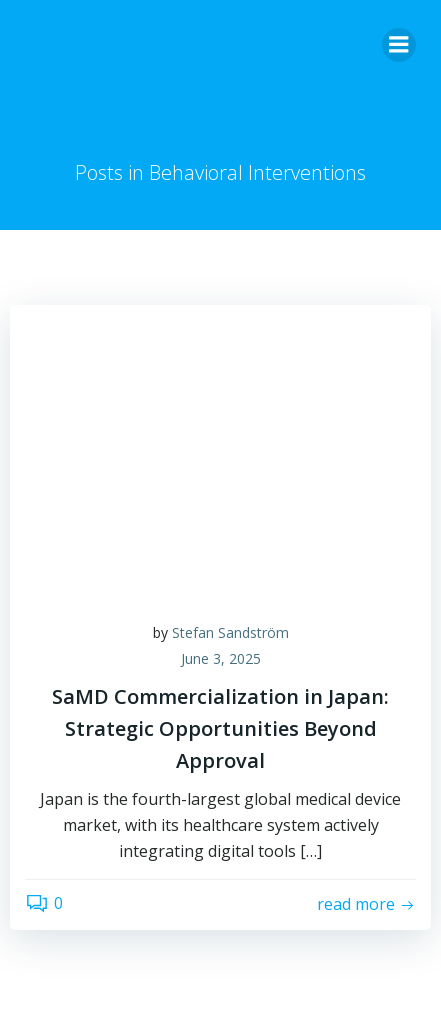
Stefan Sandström (230, 632)
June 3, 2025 (221, 658)
